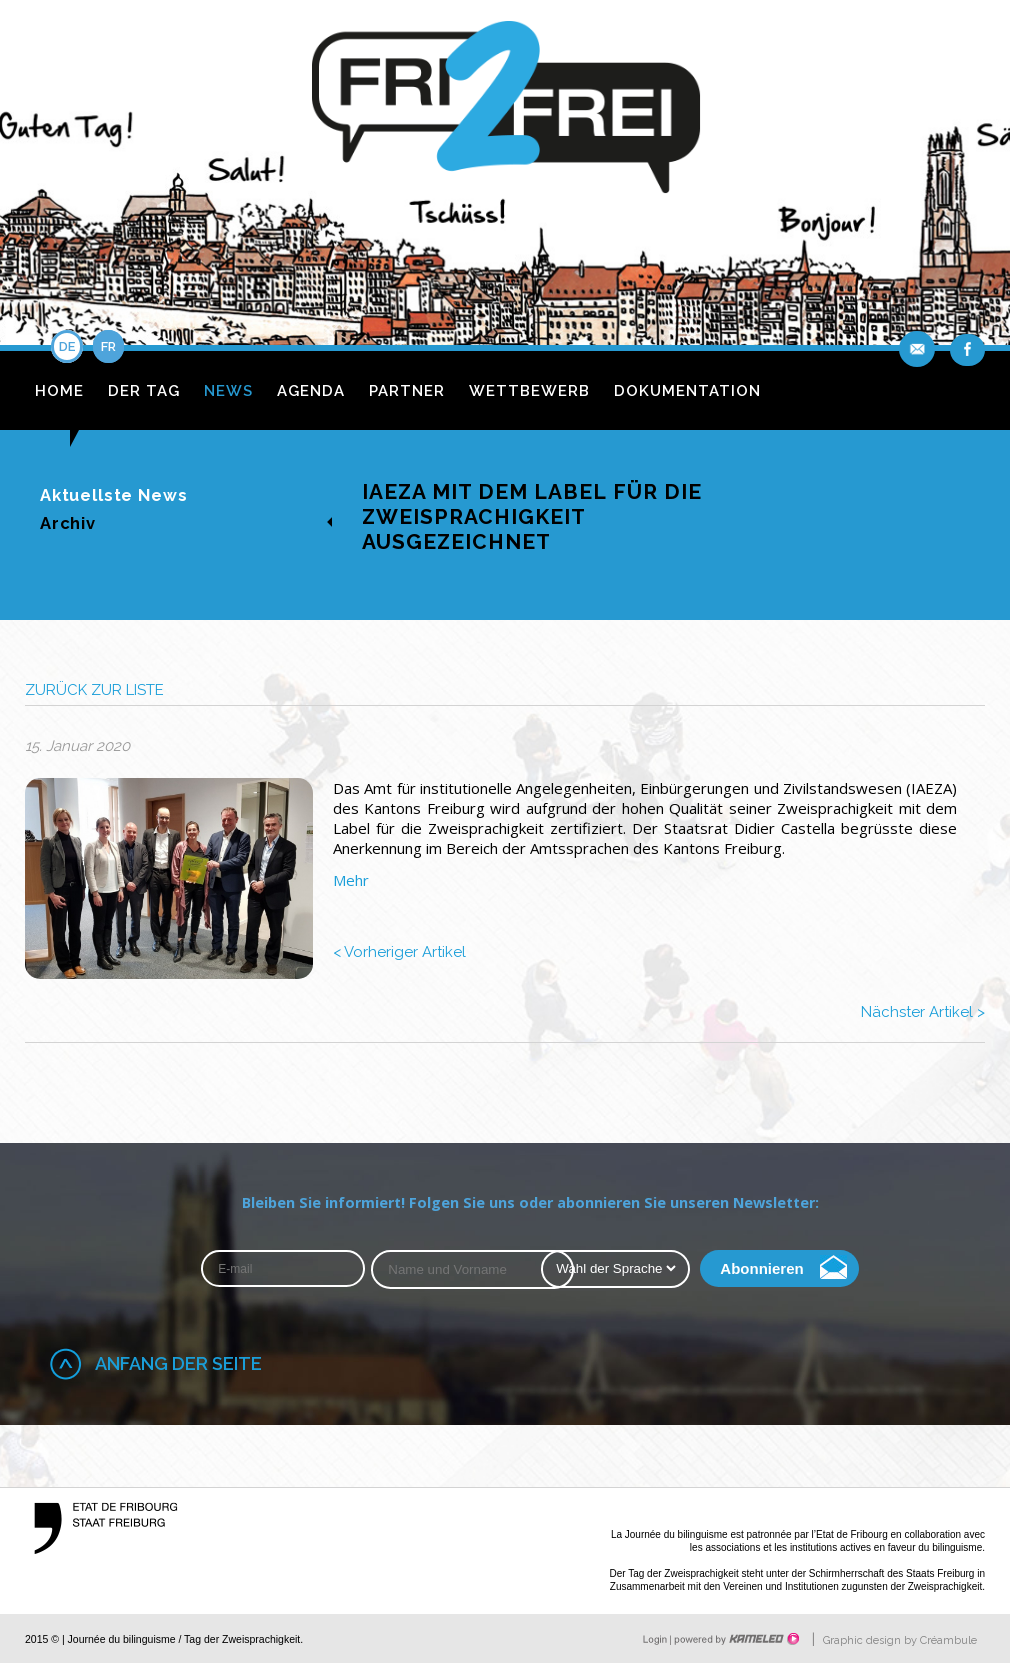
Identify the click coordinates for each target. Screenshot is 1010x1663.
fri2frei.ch (505, 112)
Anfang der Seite (178, 1363)
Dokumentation (687, 391)
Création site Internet (735, 1639)
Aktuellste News (113, 495)
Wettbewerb (529, 391)
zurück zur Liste (94, 690)
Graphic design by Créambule (900, 1640)
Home (59, 391)
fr (108, 346)
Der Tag (144, 391)
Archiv (68, 523)
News (228, 391)
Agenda (311, 391)
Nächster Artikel (923, 1012)
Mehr (351, 880)
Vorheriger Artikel (399, 952)
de (67, 346)
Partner (407, 391)
